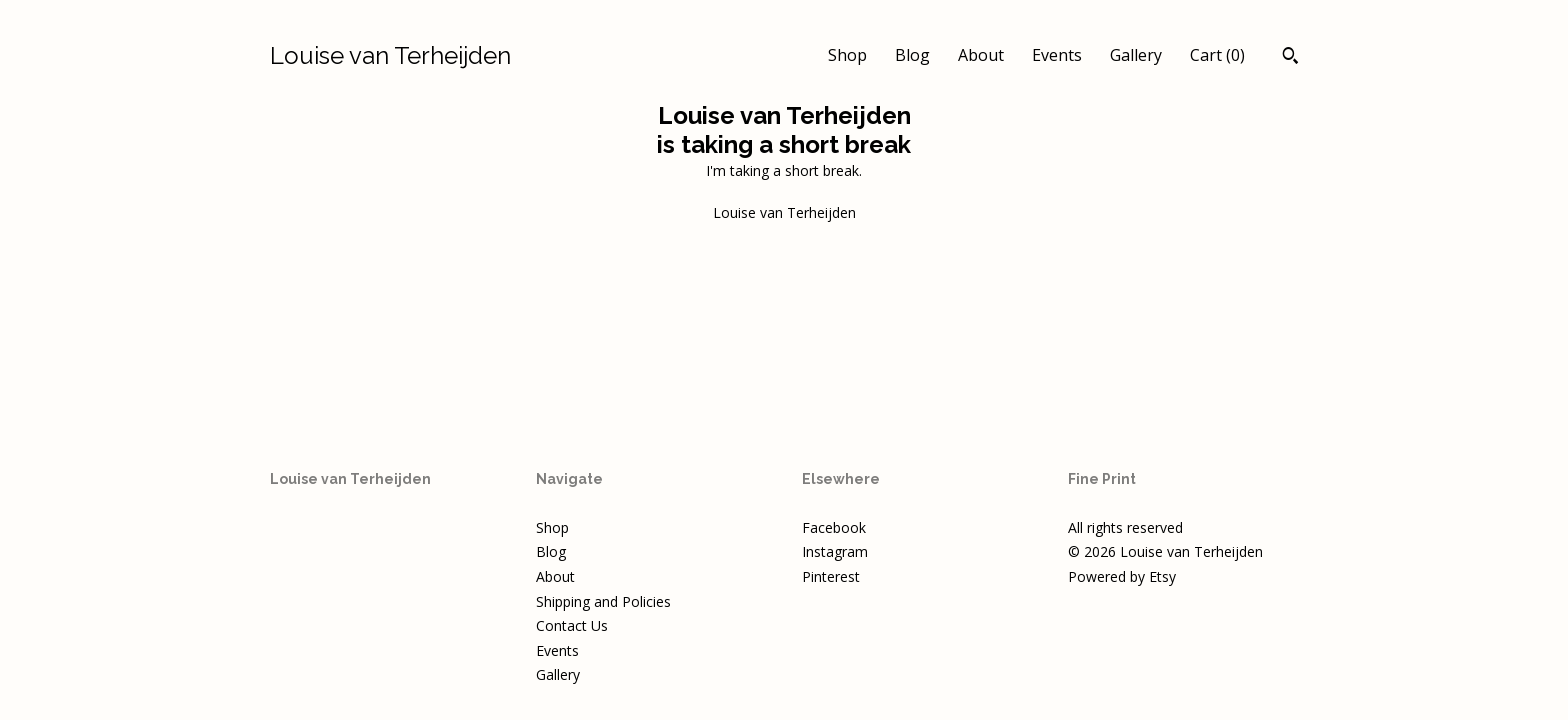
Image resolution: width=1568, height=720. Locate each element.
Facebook (834, 527)
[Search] (1290, 58)
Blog (912, 55)
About (981, 55)
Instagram (835, 551)
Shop (847, 55)
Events (1057, 55)
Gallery (1136, 55)
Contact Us (572, 625)
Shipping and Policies (603, 601)
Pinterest (831, 576)
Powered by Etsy (1122, 576)
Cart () (1217, 55)
